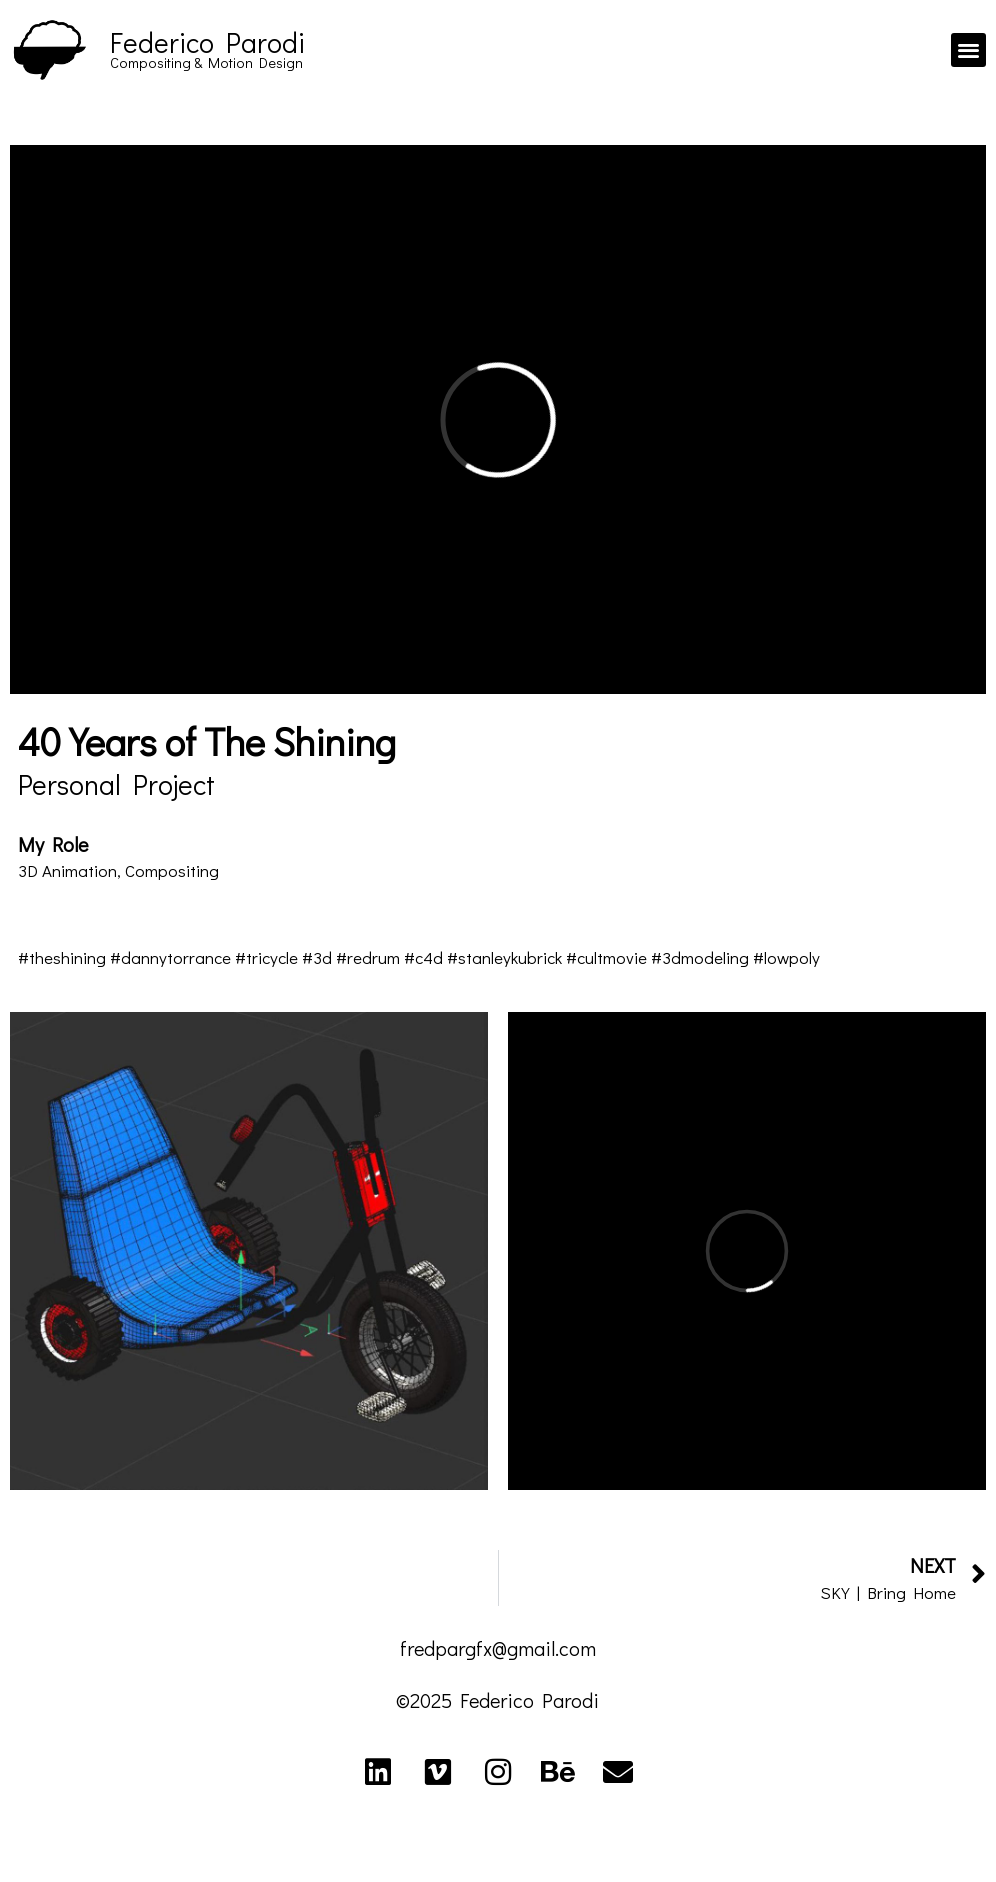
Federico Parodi (207, 42)
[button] (968, 50)
